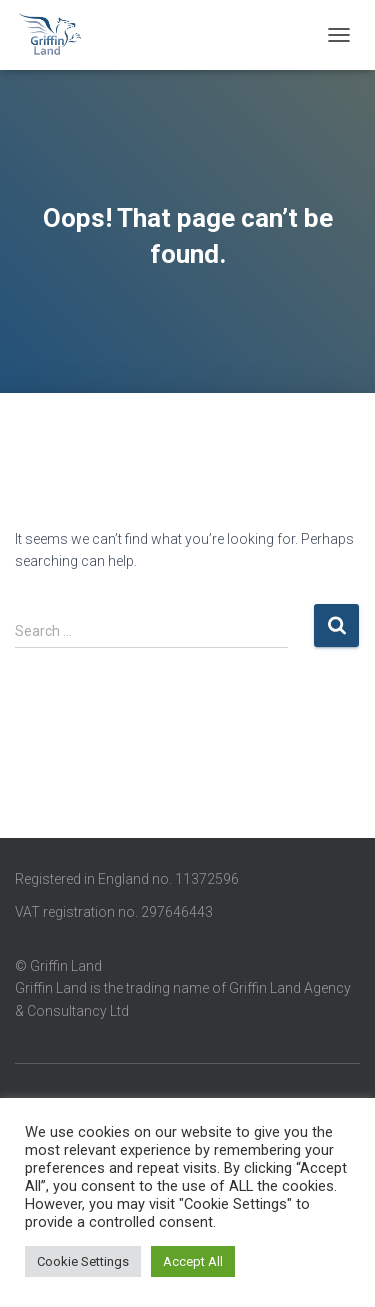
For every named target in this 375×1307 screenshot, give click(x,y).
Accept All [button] (193, 1261)
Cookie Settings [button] (83, 1261)
